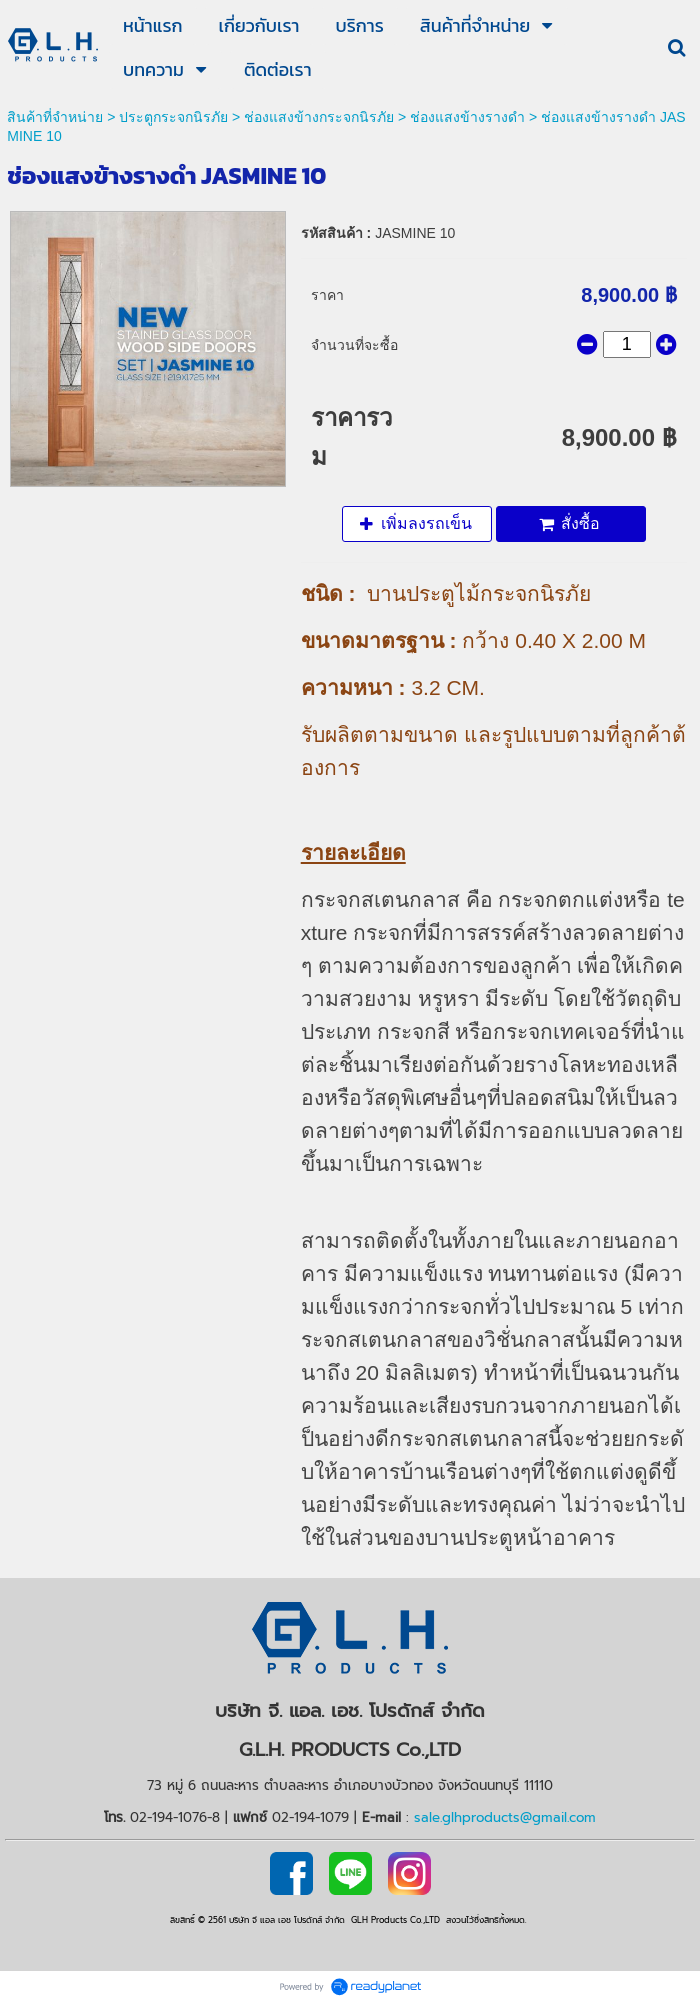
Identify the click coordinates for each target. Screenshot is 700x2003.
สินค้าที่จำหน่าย (55, 117)
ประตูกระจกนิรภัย (173, 117)
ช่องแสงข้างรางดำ (467, 117)
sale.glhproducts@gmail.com (505, 1817)
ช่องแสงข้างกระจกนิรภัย (319, 117)
